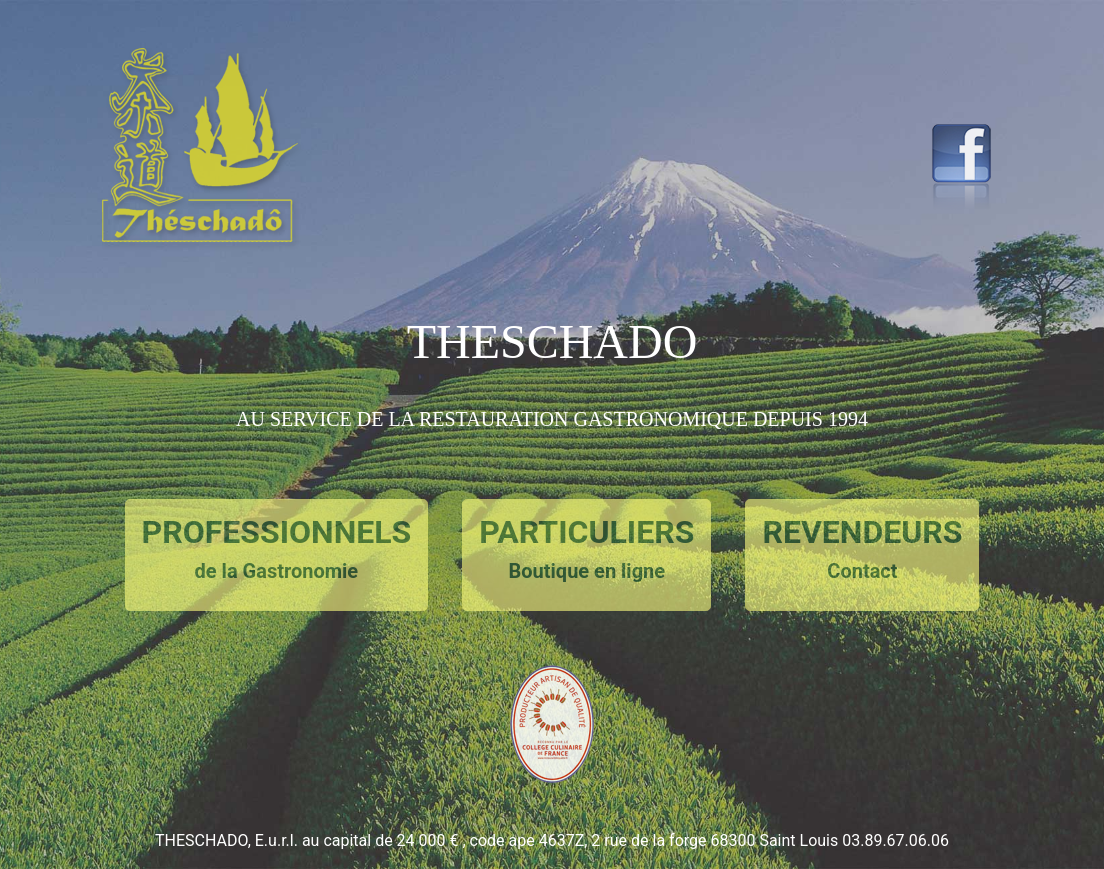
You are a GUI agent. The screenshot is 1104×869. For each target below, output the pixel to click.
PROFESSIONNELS (277, 549)
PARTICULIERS (586, 549)
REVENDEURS (862, 549)
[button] (209, 269)
